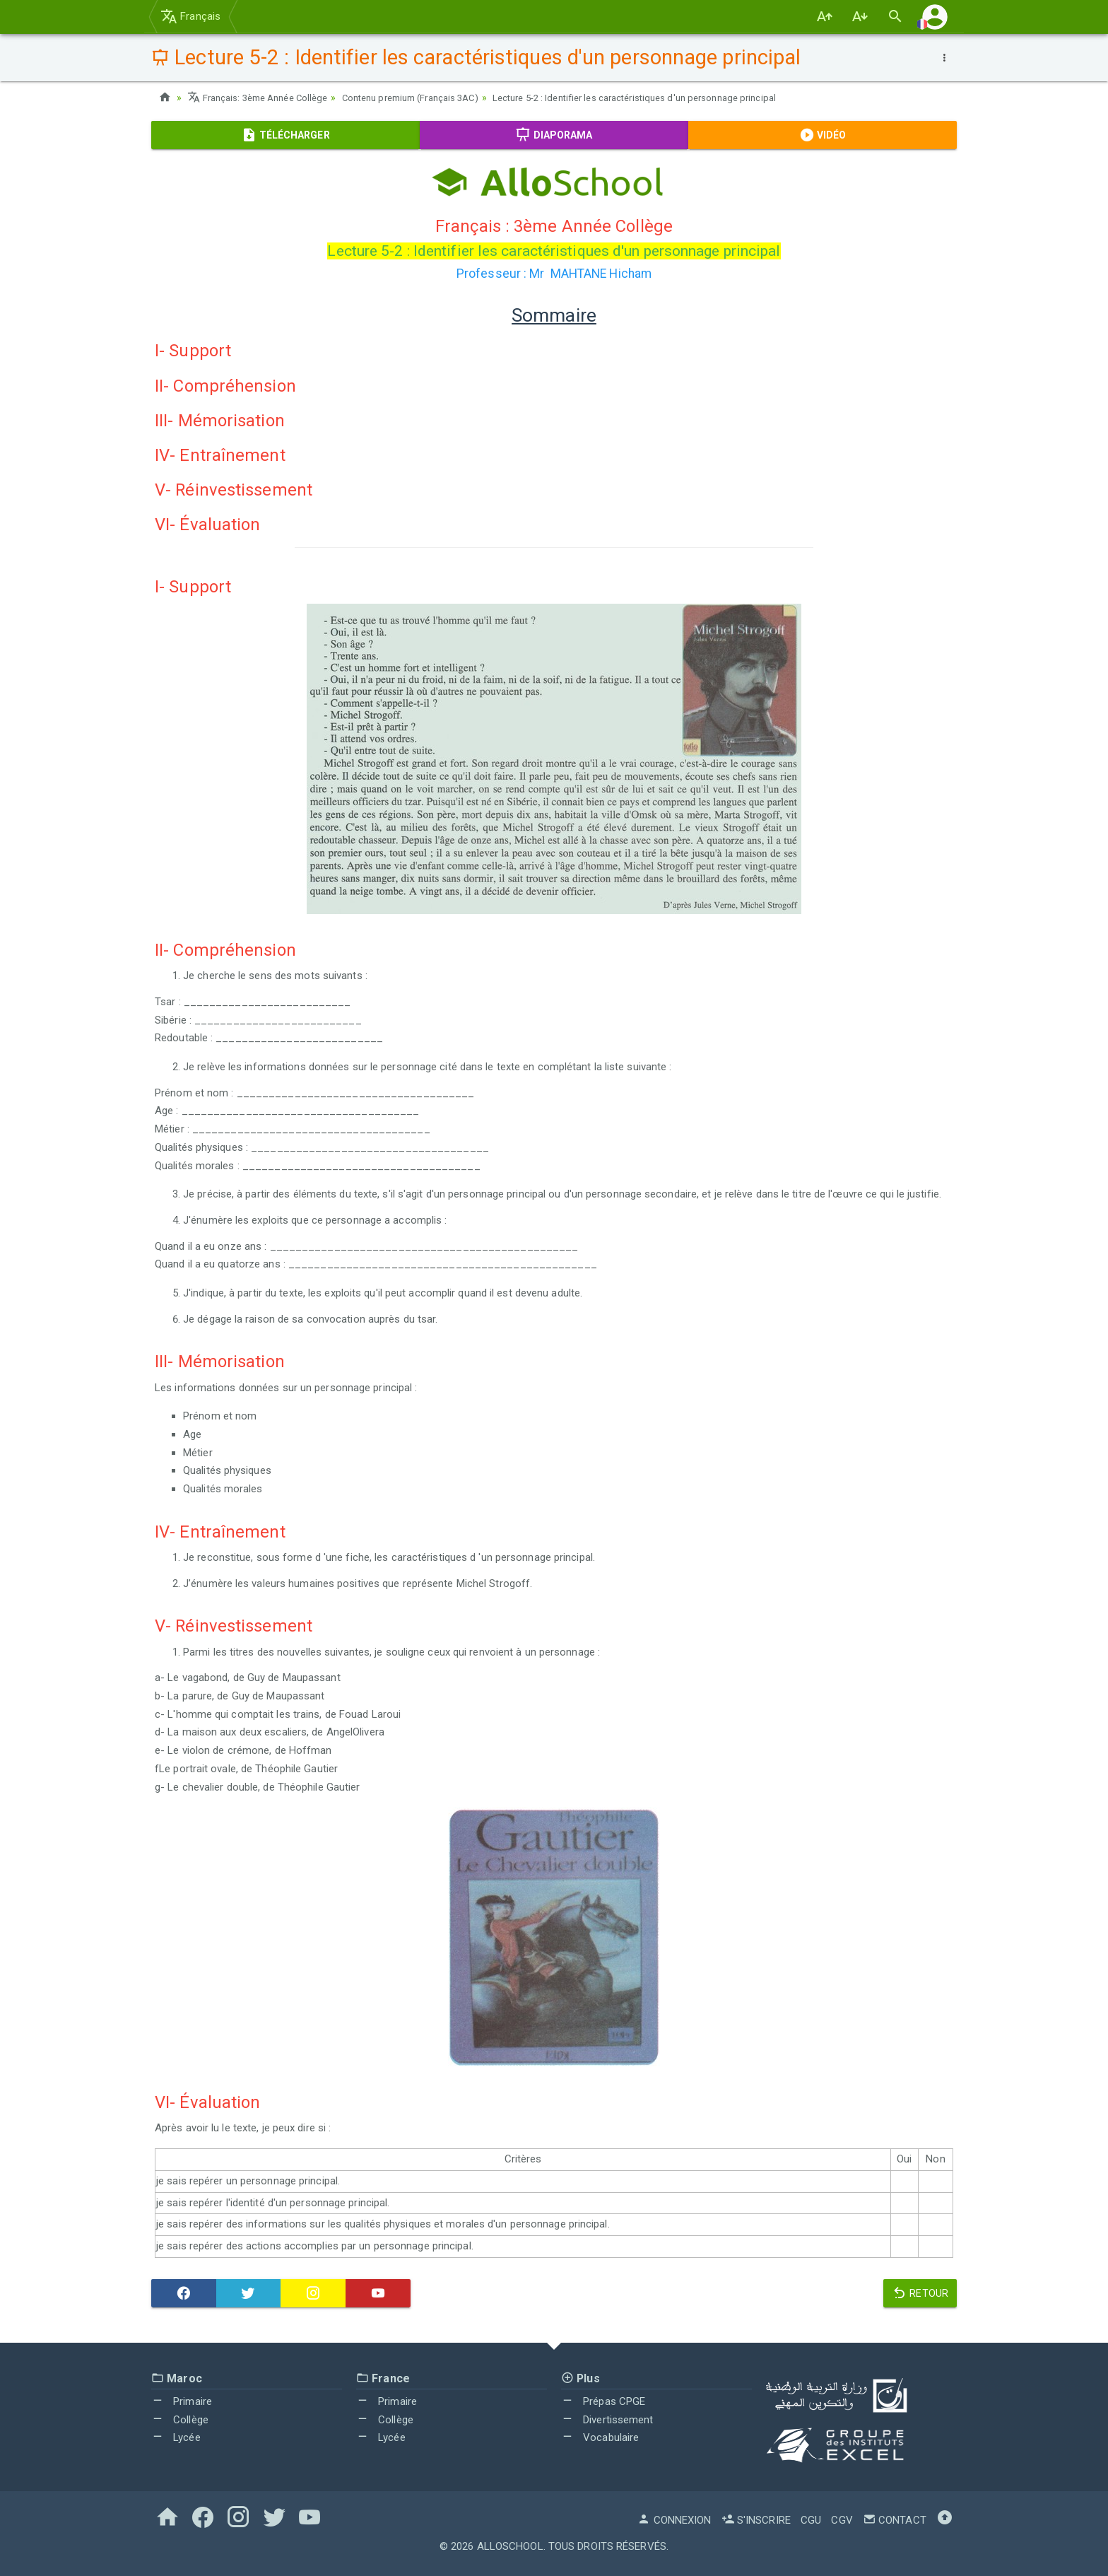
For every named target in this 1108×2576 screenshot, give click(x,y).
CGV (841, 2520)
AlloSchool (510, 2546)
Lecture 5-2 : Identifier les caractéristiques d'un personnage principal (673, 97)
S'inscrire (756, 2520)
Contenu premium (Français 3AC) (429, 97)
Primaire (181, 2401)
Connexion (674, 2520)
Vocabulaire (600, 2437)
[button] (935, 16)
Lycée (176, 2437)
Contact (894, 2520)
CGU (811, 2520)
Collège (179, 2419)
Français (190, 16)
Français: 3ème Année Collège (263, 97)
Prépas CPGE (603, 2401)
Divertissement (607, 2419)
